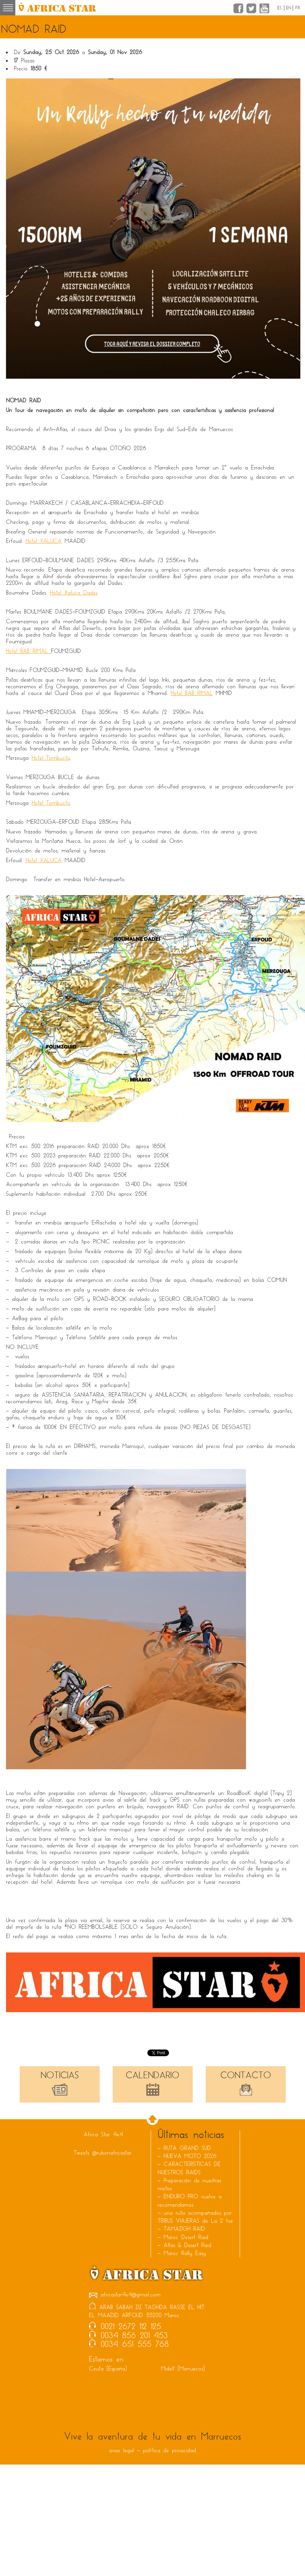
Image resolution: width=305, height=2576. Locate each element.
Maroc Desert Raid (186, 2237)
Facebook (238, 8)
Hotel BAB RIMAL (28, 651)
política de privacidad (169, 2450)
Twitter (251, 8)
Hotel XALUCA (44, 540)
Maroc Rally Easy (185, 2253)
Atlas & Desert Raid (187, 2245)
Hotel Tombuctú (51, 757)
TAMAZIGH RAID (184, 2228)
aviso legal (121, 2450)
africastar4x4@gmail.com (124, 2294)
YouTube (264, 8)
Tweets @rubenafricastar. (103, 2152)
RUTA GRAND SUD (187, 2148)
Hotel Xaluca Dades (73, 592)
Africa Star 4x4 (103, 2134)
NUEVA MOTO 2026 (190, 2156)
